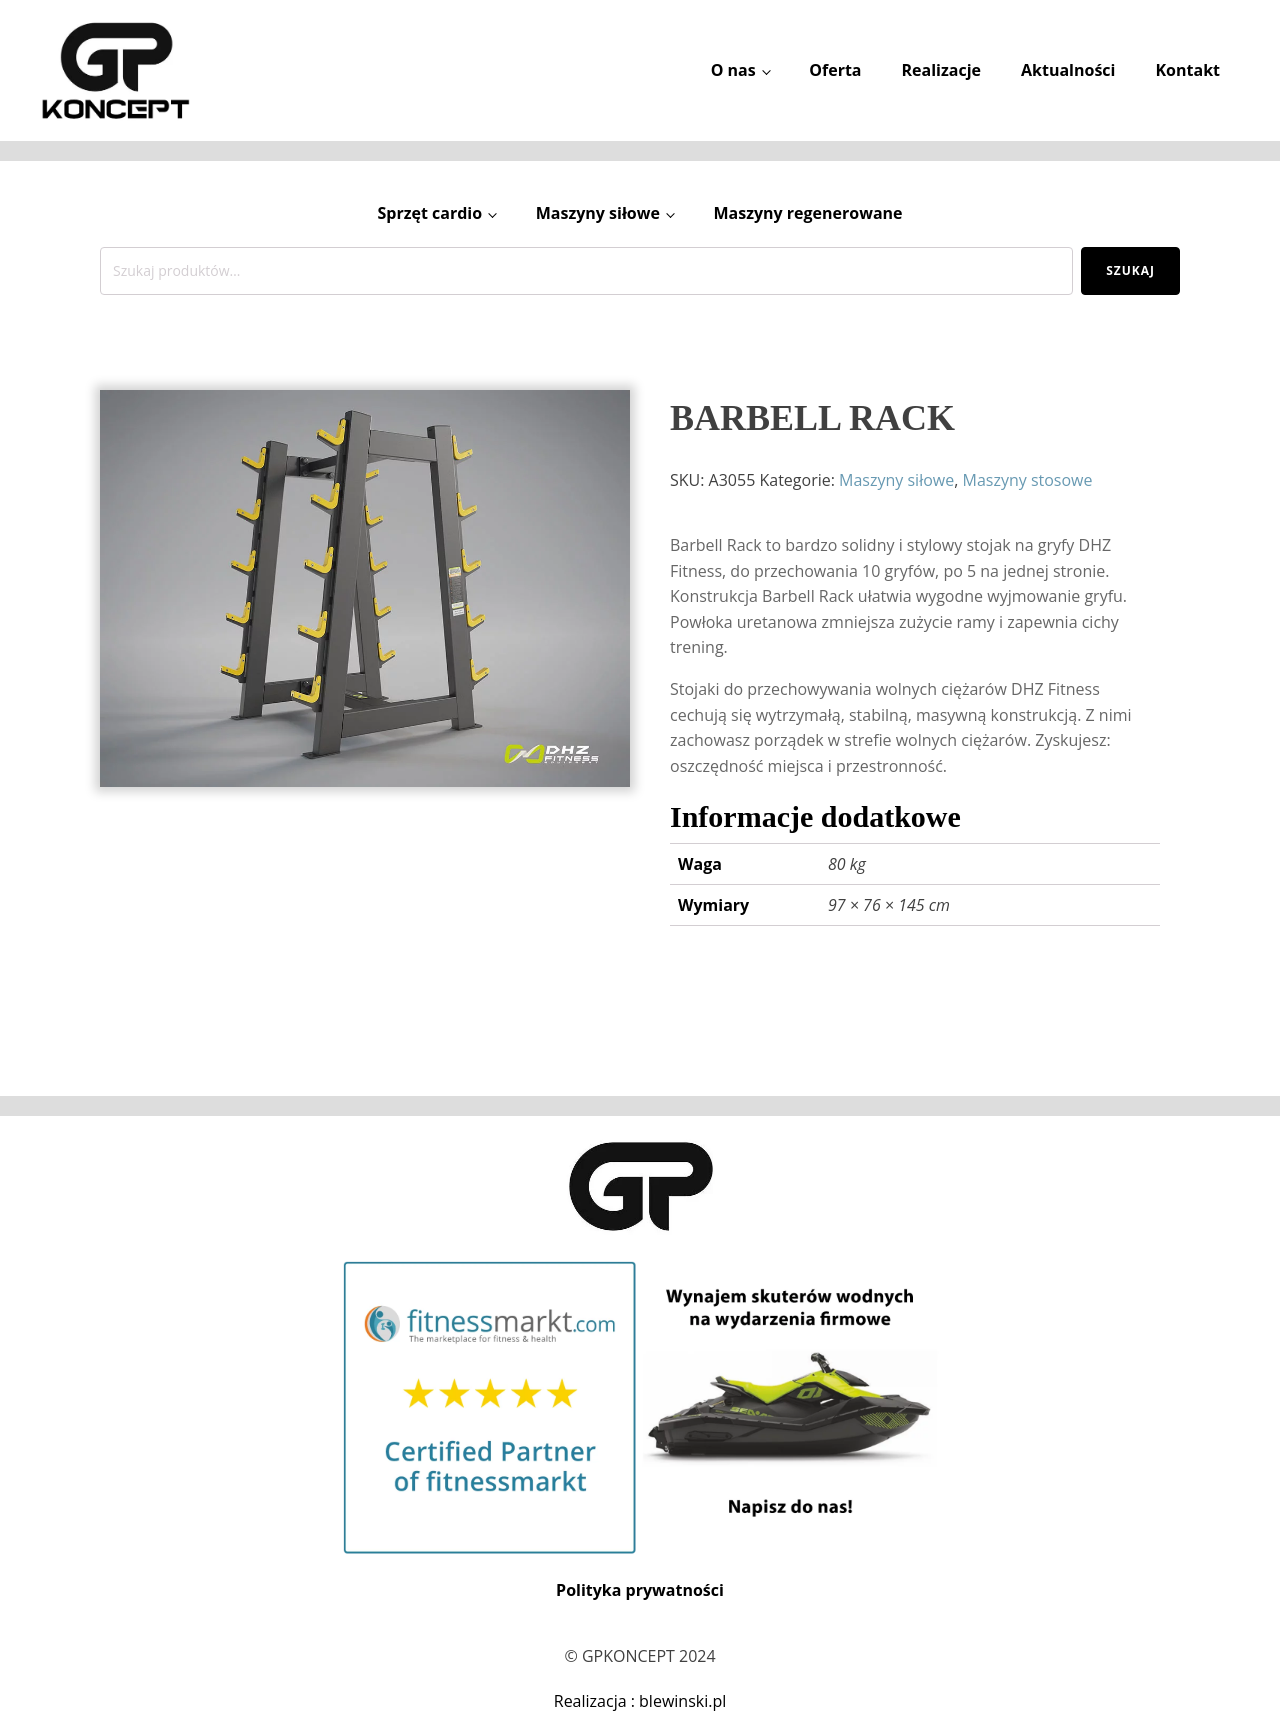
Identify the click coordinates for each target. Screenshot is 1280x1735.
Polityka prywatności (640, 1590)
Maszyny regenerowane (807, 213)
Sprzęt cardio (429, 213)
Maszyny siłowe (598, 213)
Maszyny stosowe (1028, 480)
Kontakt (1187, 70)
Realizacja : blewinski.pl (640, 1701)
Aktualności (1068, 70)
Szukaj (1130, 270)
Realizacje (941, 70)
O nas (733, 70)
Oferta (835, 70)
